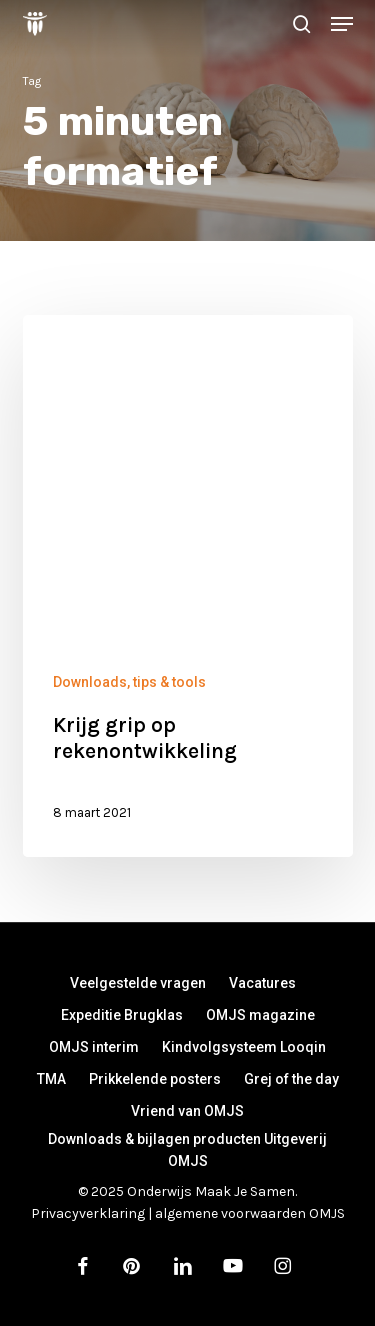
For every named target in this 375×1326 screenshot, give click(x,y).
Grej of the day (291, 1079)
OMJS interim (94, 1047)
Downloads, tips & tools (129, 682)
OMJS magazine (260, 1015)
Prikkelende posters (155, 1079)
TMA (51, 1079)
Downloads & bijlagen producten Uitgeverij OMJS (187, 1141)
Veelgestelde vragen (138, 983)
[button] (342, 24)
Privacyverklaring (88, 1213)
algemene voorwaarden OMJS (250, 1213)
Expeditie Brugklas (122, 1015)
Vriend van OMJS (187, 1111)
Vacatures (262, 983)
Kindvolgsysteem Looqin (244, 1047)
